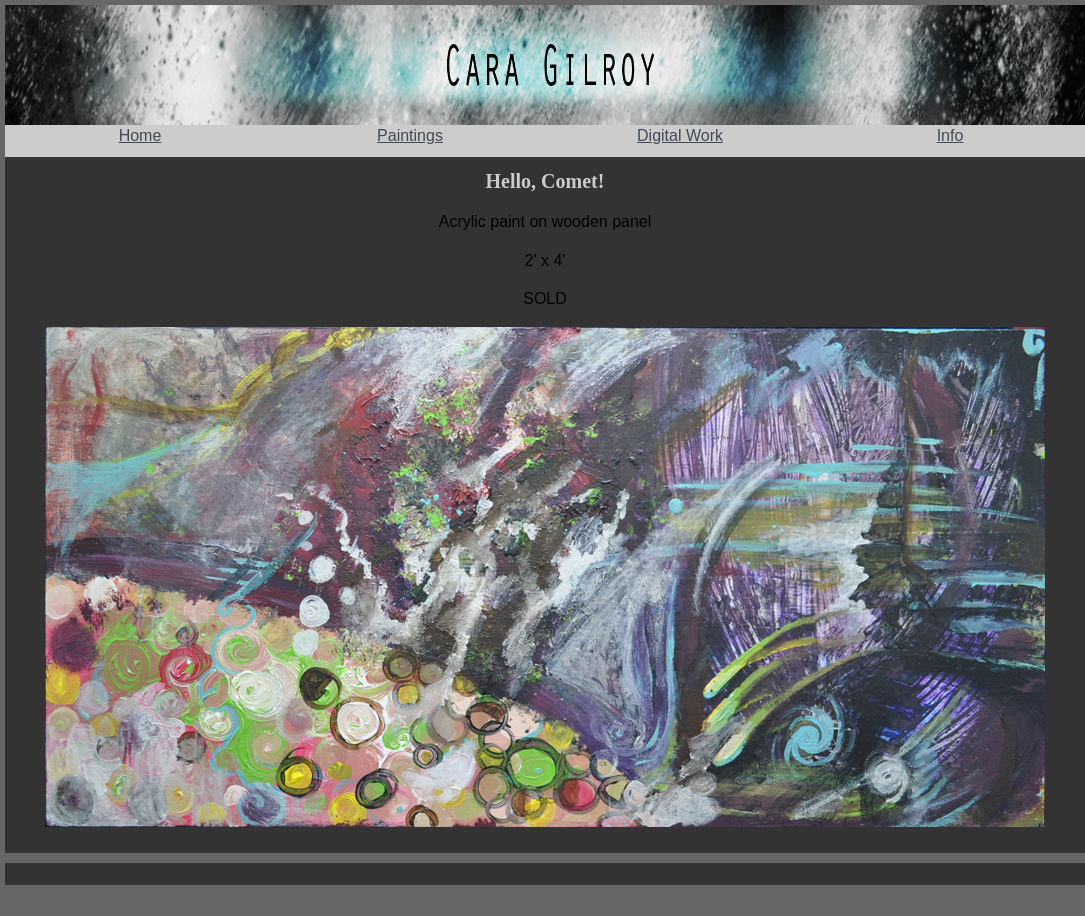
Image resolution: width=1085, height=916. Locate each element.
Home (140, 135)
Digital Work (680, 135)
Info (950, 135)
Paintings (410, 135)
